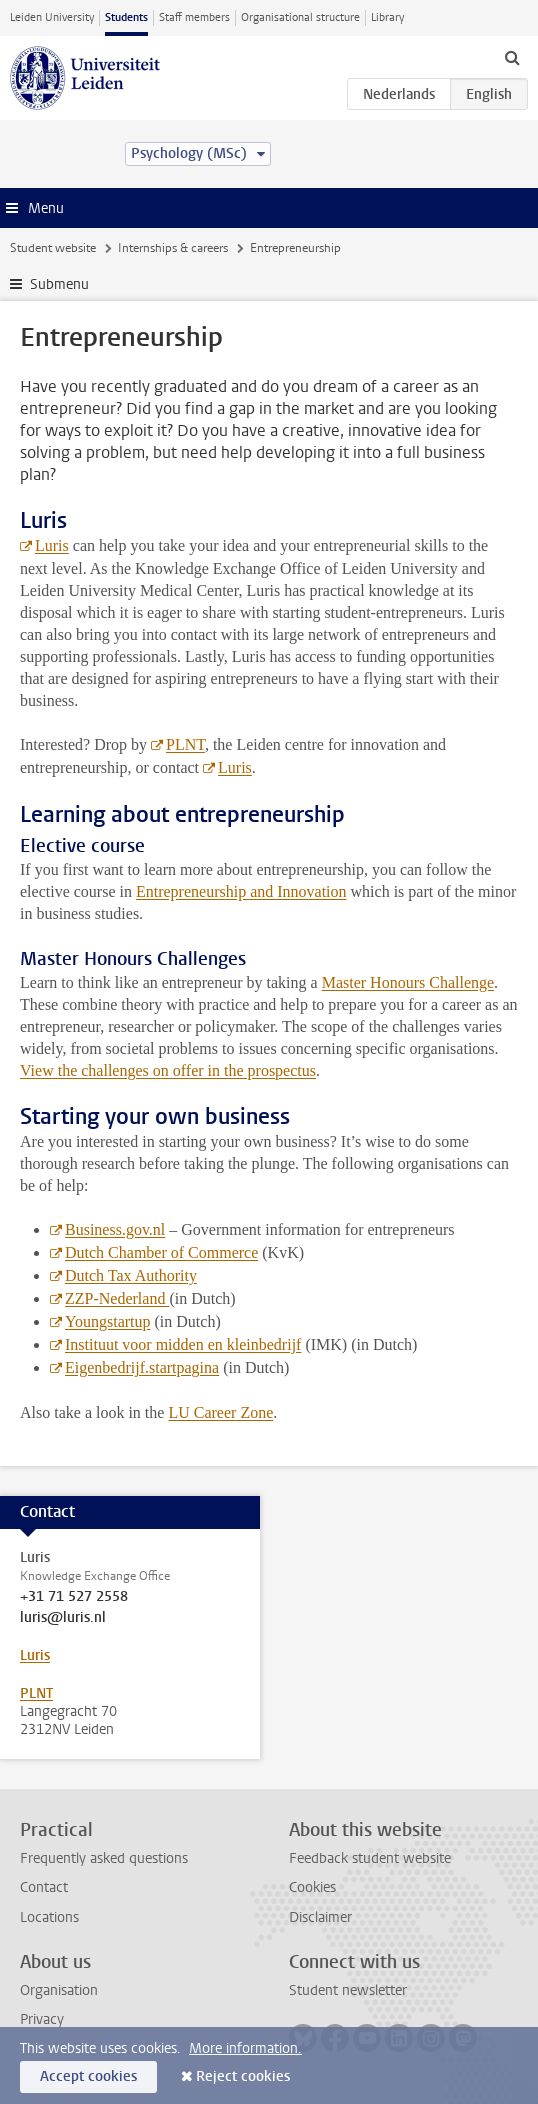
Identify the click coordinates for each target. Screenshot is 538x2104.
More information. (245, 2048)
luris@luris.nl (63, 1618)
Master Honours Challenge (408, 982)
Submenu (59, 284)
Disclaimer (320, 1917)
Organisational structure (300, 17)
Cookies (312, 1887)
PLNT (185, 744)
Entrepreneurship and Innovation (241, 891)
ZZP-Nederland (117, 1298)
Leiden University (52, 17)
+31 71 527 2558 (74, 1597)
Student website (53, 248)
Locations (49, 1917)
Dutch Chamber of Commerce (161, 1252)
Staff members (194, 17)
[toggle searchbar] (512, 57)
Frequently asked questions (104, 1858)
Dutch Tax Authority (131, 1275)
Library (387, 17)
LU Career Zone (220, 1412)
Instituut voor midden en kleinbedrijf (183, 1344)
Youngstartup (108, 1321)
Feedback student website (370, 1858)
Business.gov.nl (115, 1229)
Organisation (59, 1990)
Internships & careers (173, 248)
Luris (52, 545)
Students (126, 17)
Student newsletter (348, 1990)
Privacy (42, 2019)
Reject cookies (243, 2076)
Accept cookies (88, 2076)
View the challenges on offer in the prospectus (168, 1070)
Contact (44, 1887)
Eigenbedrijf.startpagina (142, 1367)
